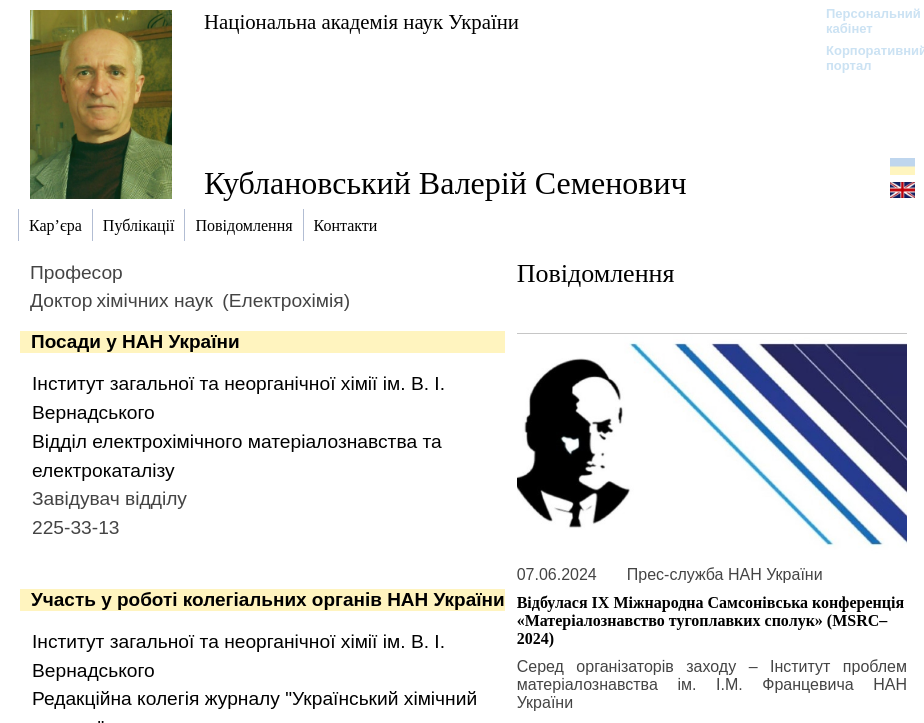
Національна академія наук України (361, 21)
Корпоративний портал (863, 58)
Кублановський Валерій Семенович (445, 183)
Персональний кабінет (863, 21)
